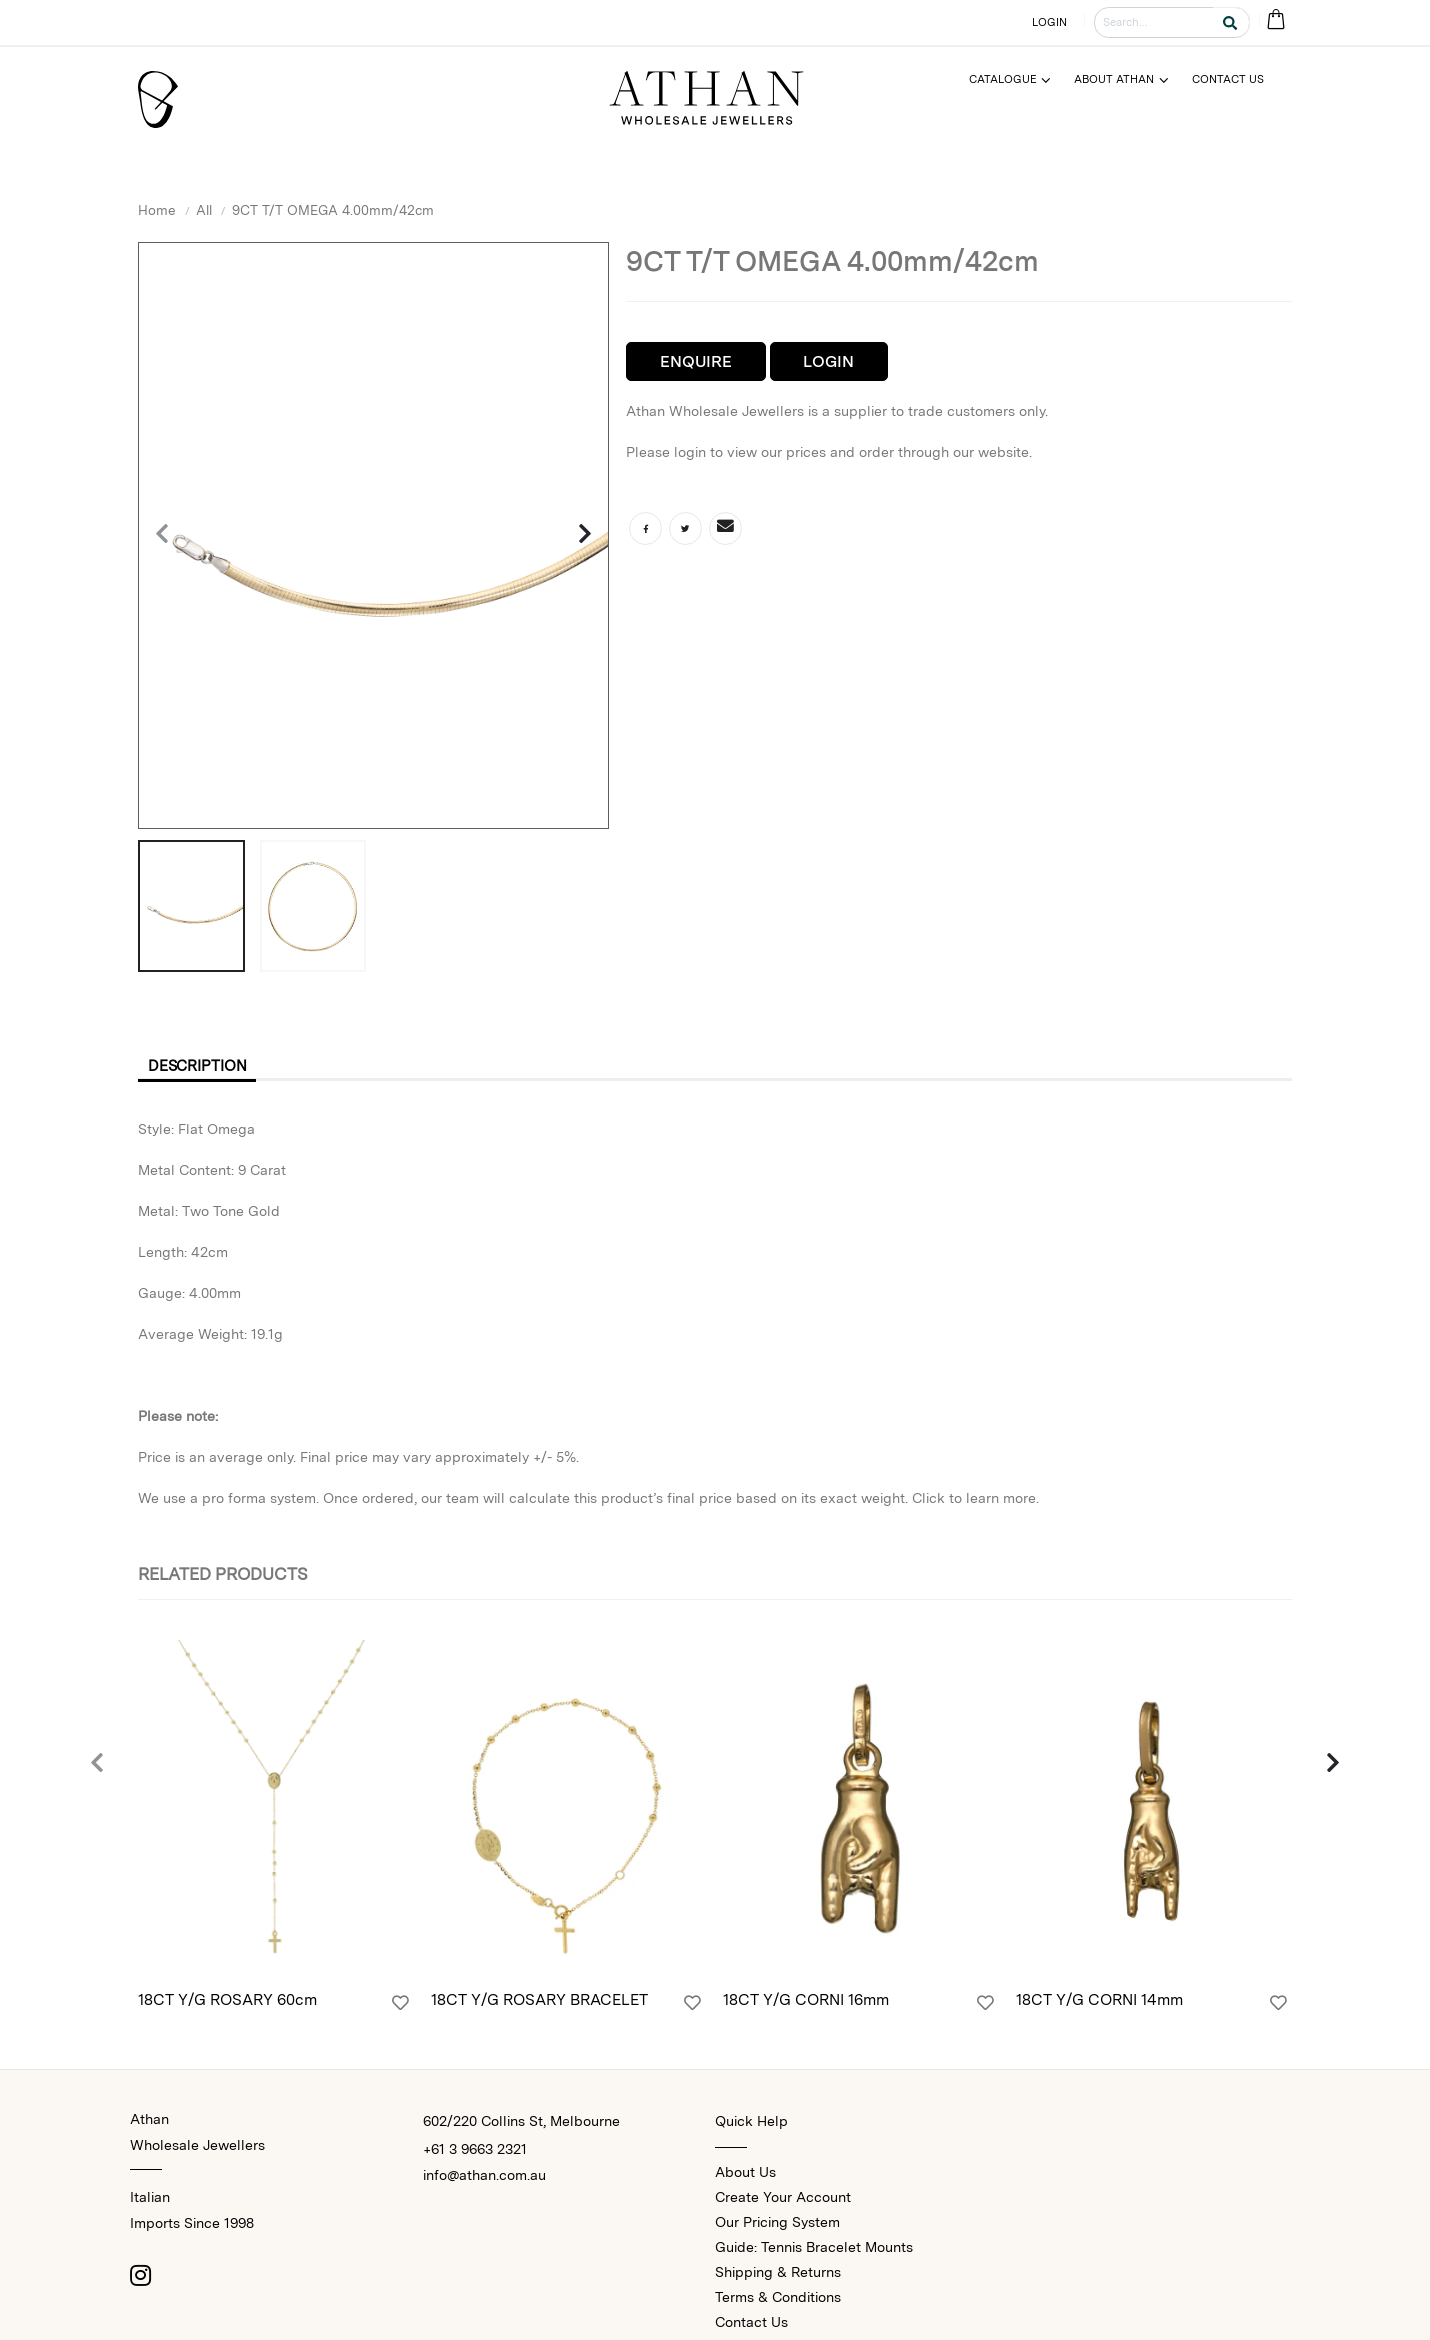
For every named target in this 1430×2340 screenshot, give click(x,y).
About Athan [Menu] (1114, 79)
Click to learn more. (975, 1501)
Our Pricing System (777, 2225)
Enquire (696, 361)
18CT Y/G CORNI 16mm (806, 2003)
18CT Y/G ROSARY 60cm (227, 2003)
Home (157, 210)
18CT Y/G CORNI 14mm (1099, 2003)
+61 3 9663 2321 (475, 2152)
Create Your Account (783, 2200)
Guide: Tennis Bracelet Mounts (814, 2250)
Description (204, 1067)
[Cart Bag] (1275, 20)
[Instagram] (140, 2278)
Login (828, 361)
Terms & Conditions (778, 2300)
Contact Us (751, 2325)
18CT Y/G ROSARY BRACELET (539, 2003)
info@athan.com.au (484, 2178)
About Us (745, 2175)
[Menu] (1018, 79)
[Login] (400, 2007)
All (204, 210)
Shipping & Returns (778, 2275)
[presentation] (163, 535)
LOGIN (1050, 22)
